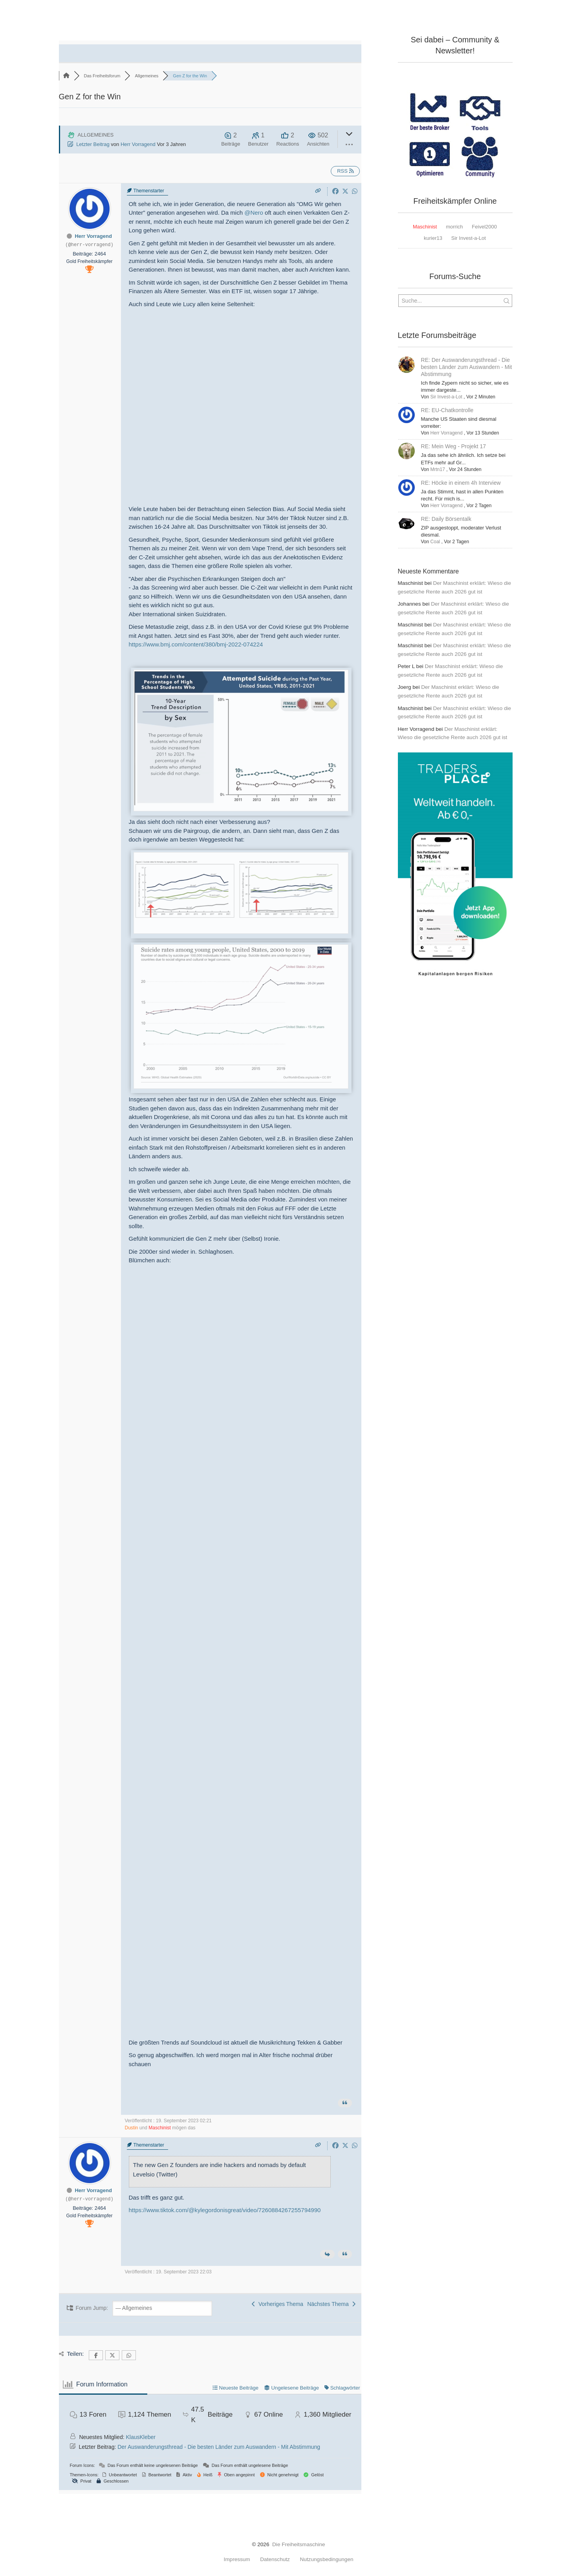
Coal (435, 541)
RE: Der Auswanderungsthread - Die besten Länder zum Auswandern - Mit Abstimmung (466, 367)
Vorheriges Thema (277, 2304)
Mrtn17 (437, 469)
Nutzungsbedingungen (326, 2559)
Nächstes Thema (331, 2304)
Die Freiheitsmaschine (298, 2544)
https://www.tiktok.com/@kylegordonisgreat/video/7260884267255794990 (225, 2210)
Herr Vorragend (138, 144)
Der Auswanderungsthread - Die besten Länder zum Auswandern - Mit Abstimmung (218, 2447)
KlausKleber (141, 2437)
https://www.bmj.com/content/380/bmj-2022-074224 (196, 644)
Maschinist (159, 2128)
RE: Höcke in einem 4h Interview (461, 483)
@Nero (253, 212)
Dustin (131, 2128)
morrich (454, 227)
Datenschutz (275, 2559)
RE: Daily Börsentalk (446, 519)
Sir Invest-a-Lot (468, 238)
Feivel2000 (484, 227)
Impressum (236, 2559)
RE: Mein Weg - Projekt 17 (453, 446)
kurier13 (433, 238)
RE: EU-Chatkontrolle (447, 410)
